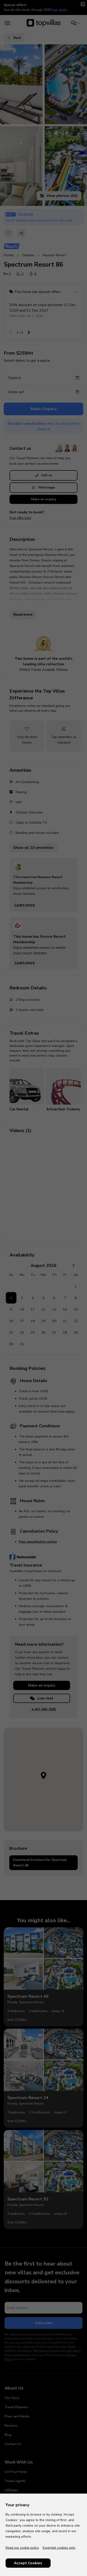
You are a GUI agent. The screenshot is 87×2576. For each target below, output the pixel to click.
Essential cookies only (59, 2548)
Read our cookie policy (22, 2548)
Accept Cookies (28, 2563)
